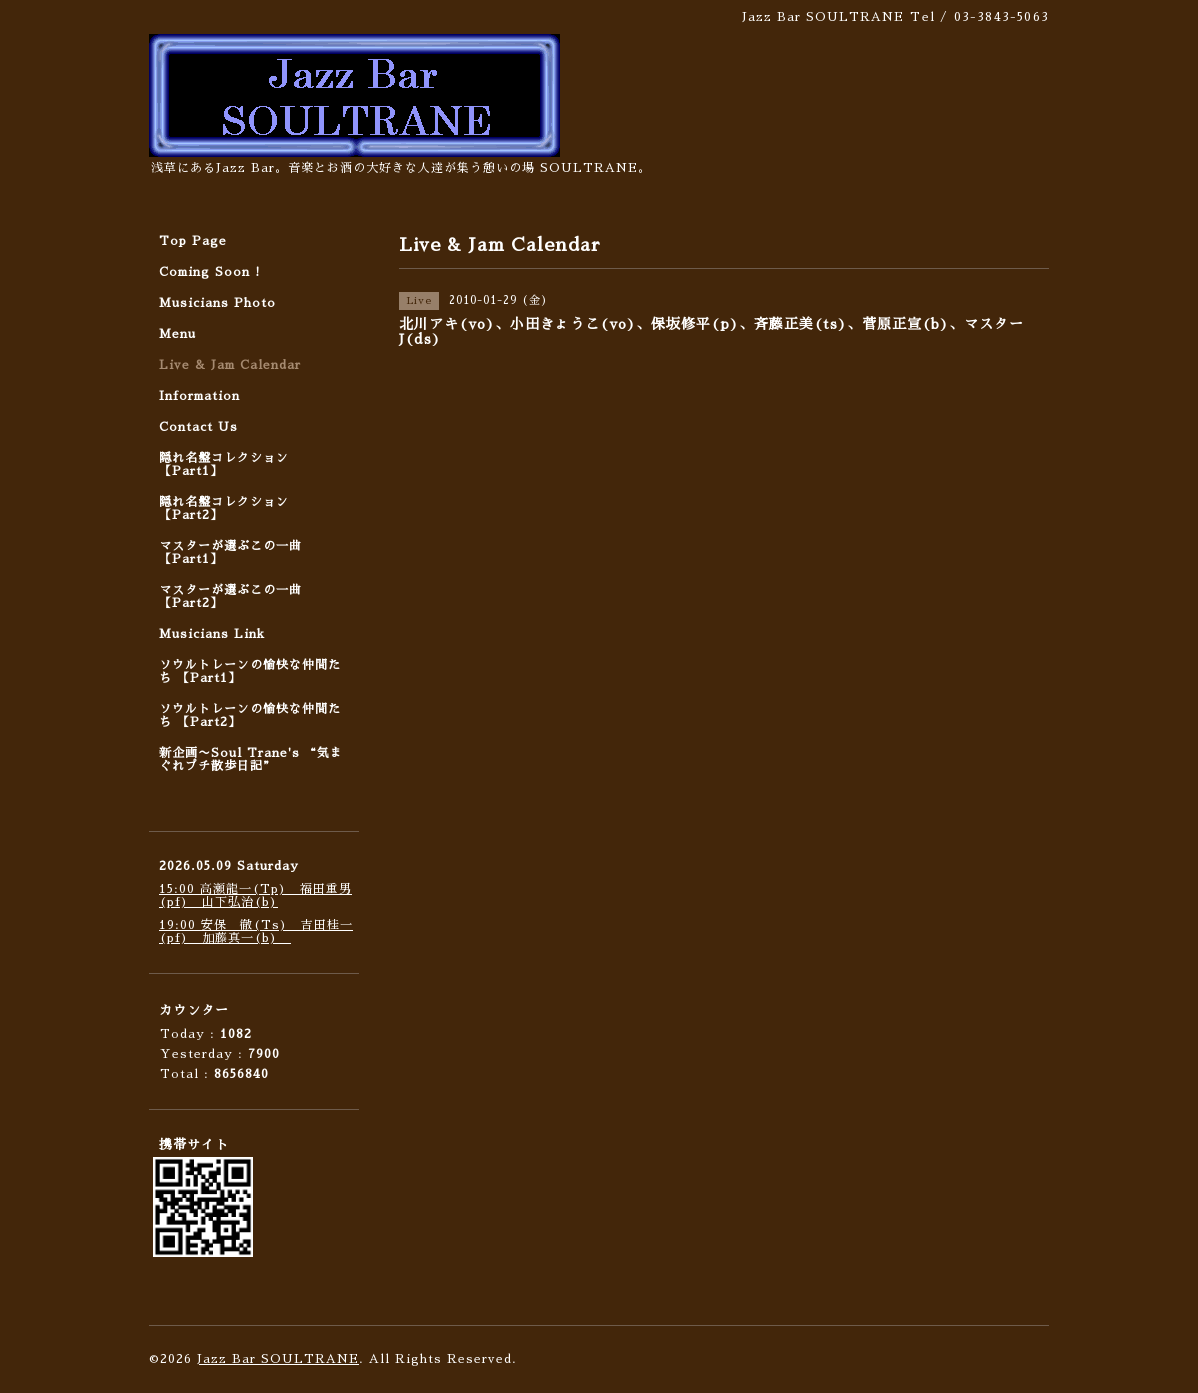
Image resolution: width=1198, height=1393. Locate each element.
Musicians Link (212, 634)
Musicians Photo (217, 303)
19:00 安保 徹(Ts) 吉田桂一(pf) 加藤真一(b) (256, 931)
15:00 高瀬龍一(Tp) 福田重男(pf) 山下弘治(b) (255, 895)
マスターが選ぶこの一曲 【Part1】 (230, 552)
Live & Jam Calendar (230, 365)
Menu (177, 334)
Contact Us (198, 427)
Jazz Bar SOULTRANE (278, 1359)
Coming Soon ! (210, 272)
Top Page (193, 241)
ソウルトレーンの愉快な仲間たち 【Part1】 (250, 671)
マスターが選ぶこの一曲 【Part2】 (230, 596)
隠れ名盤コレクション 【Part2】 (224, 508)
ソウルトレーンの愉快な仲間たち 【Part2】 (250, 715)
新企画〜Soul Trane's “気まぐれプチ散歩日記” (251, 759)
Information (199, 396)
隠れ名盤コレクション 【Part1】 (224, 464)
